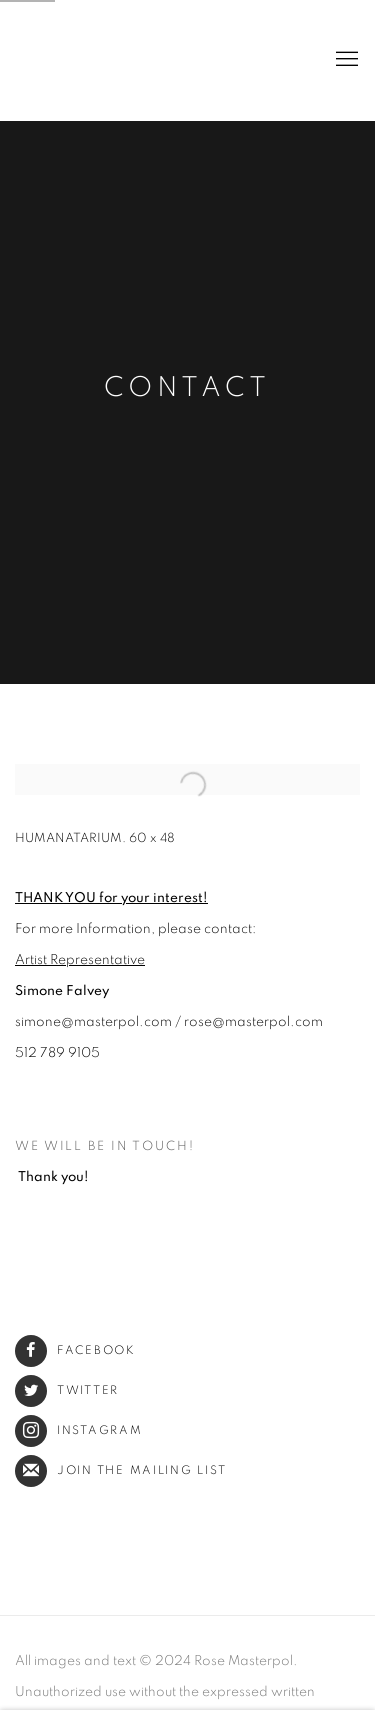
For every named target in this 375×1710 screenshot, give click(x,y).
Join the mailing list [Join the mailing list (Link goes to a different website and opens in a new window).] (120, 1470)
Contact (187, 388)
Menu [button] (345, 60)
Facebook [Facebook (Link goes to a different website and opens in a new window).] (75, 1350)
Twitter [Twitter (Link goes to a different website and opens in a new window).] (67, 1390)
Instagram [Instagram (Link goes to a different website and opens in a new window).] (79, 1430)
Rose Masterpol (55, 60)
